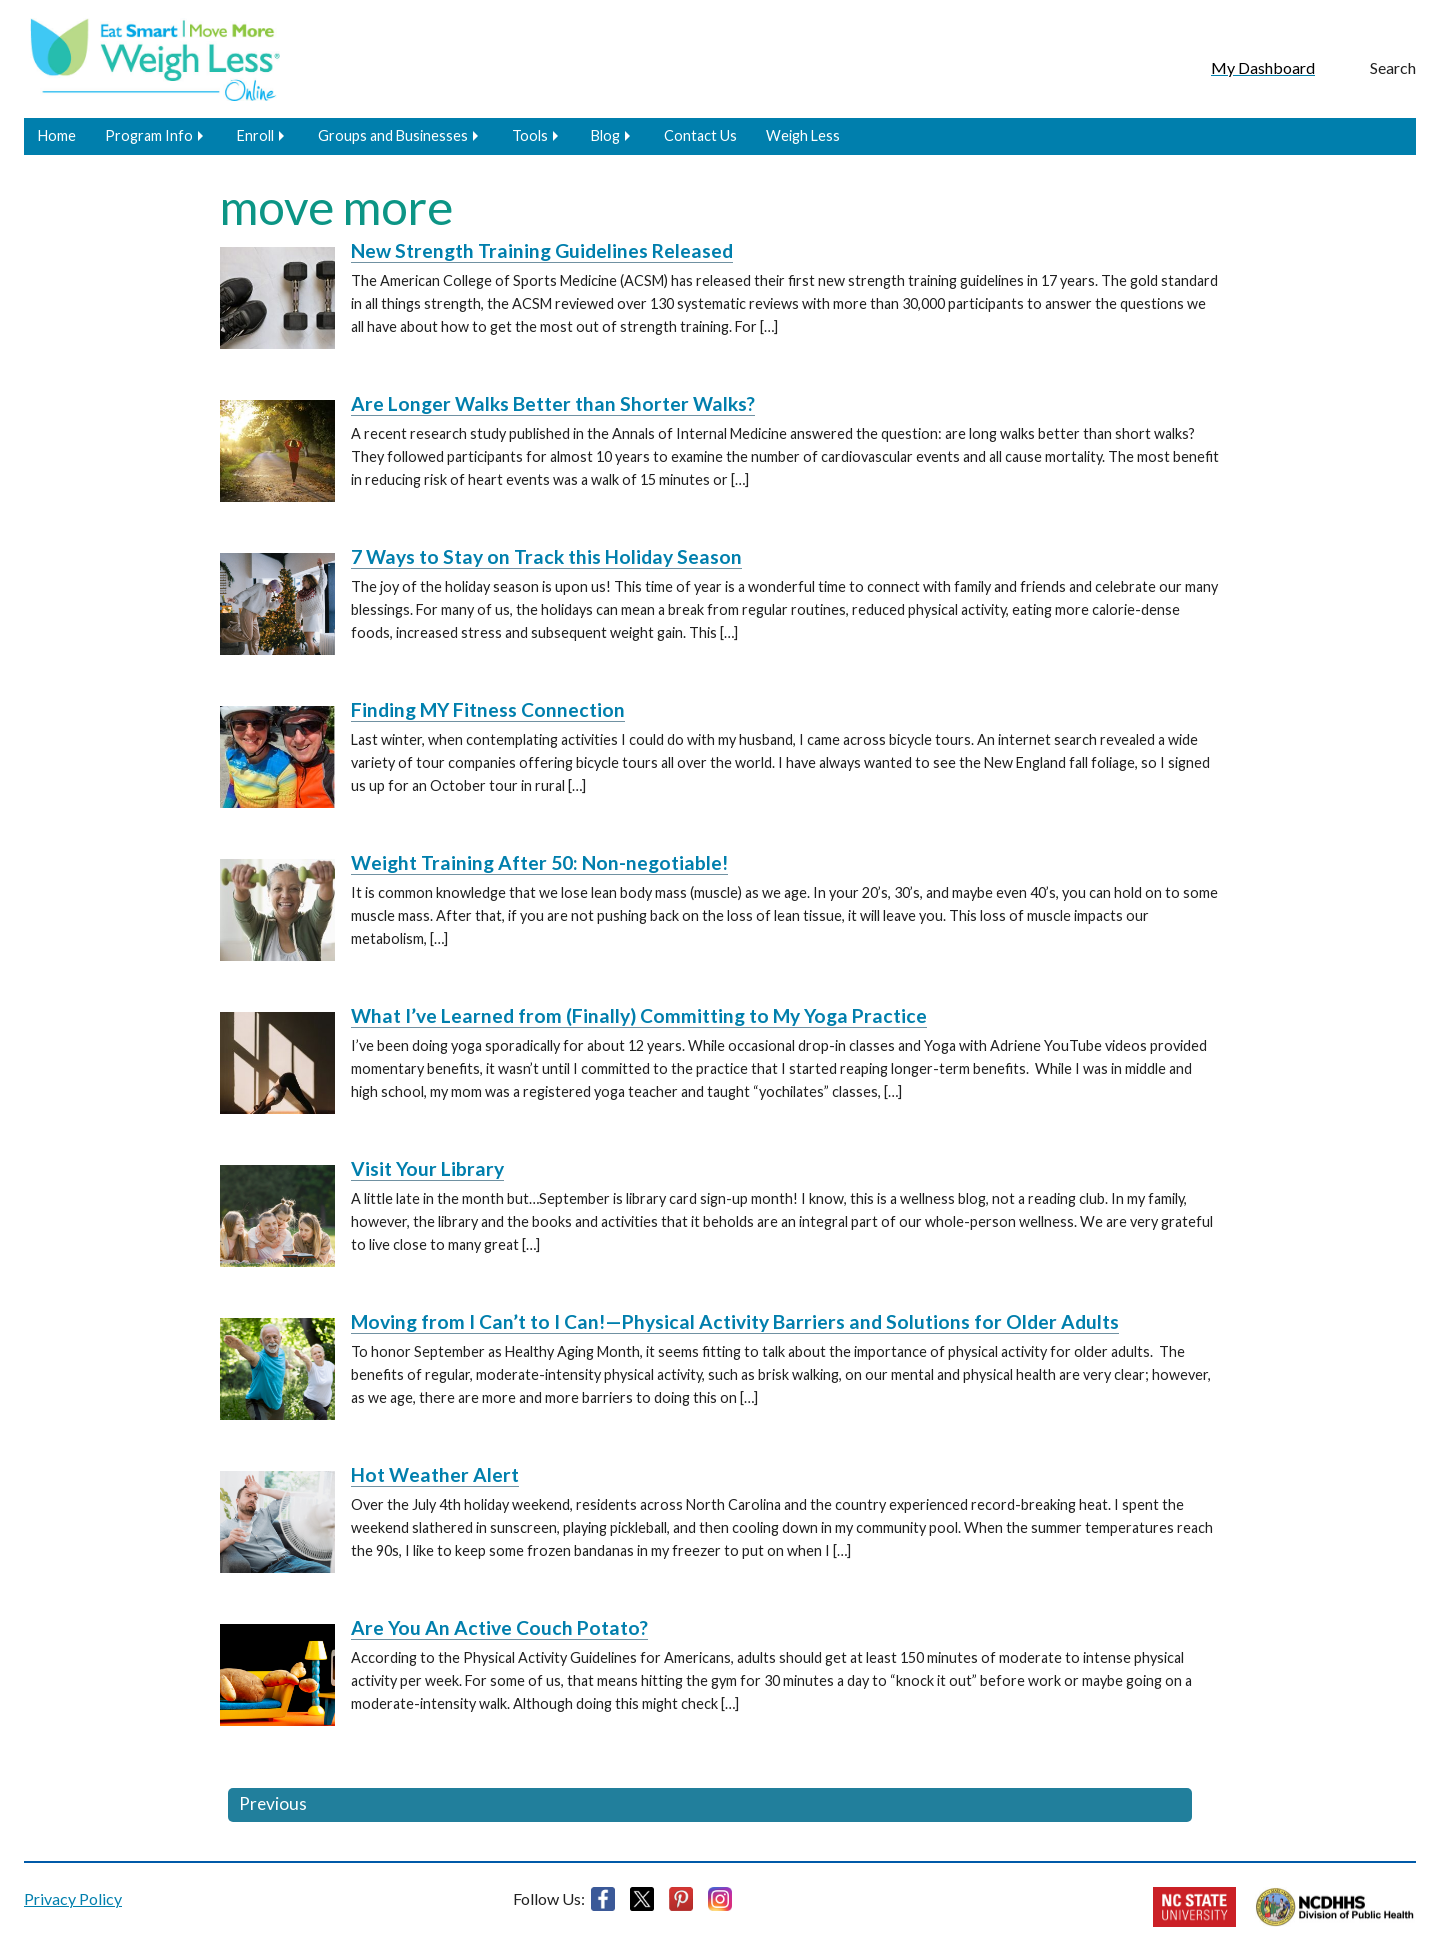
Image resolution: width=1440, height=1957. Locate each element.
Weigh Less (803, 135)
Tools (530, 135)
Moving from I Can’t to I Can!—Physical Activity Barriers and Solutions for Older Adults (735, 1321)
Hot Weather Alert (435, 1474)
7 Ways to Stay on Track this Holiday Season (546, 556)
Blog (605, 135)
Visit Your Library (427, 1168)
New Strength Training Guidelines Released (542, 250)
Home (57, 135)
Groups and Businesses (393, 135)
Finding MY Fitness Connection (488, 709)
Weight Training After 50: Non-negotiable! (539, 862)
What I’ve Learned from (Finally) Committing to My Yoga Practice (639, 1015)
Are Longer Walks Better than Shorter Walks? (553, 403)
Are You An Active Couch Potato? (499, 1627)
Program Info (149, 135)
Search (1393, 67)
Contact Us (700, 135)
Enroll (255, 135)
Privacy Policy (73, 1898)
